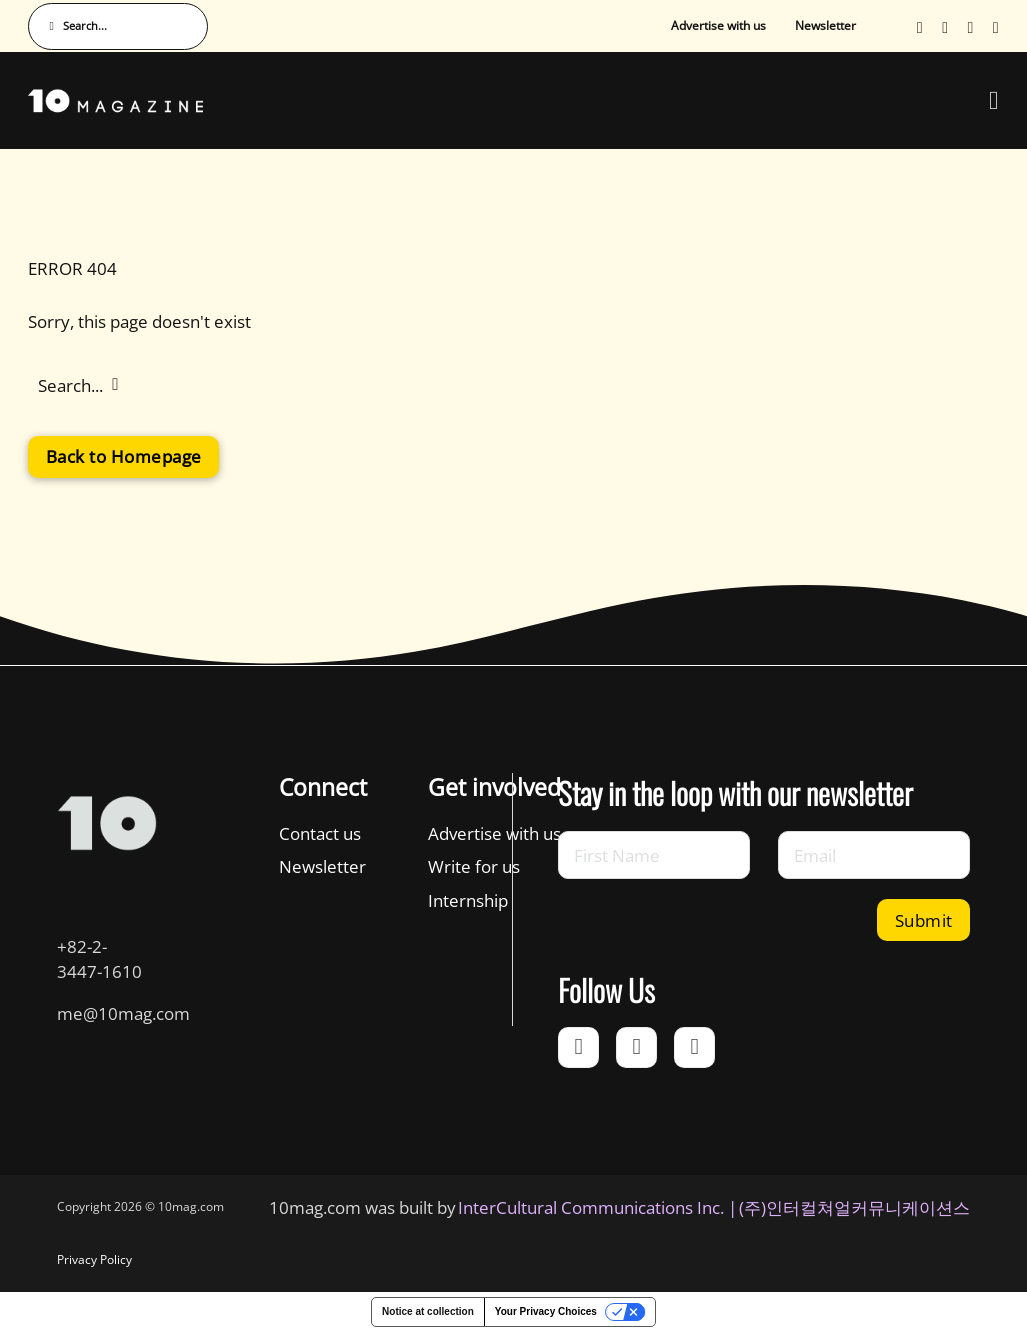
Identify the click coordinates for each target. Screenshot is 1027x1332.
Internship (468, 900)
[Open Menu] (994, 101)
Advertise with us (718, 25)
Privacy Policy (94, 1259)
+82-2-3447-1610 (99, 958)
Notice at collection (428, 1311)
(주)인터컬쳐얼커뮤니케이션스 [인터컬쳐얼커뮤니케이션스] (854, 1207)
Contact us (320, 833)
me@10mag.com (123, 1013)
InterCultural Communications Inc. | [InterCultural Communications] (597, 1207)
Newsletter (825, 25)
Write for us (474, 866)
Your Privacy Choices (546, 1311)
